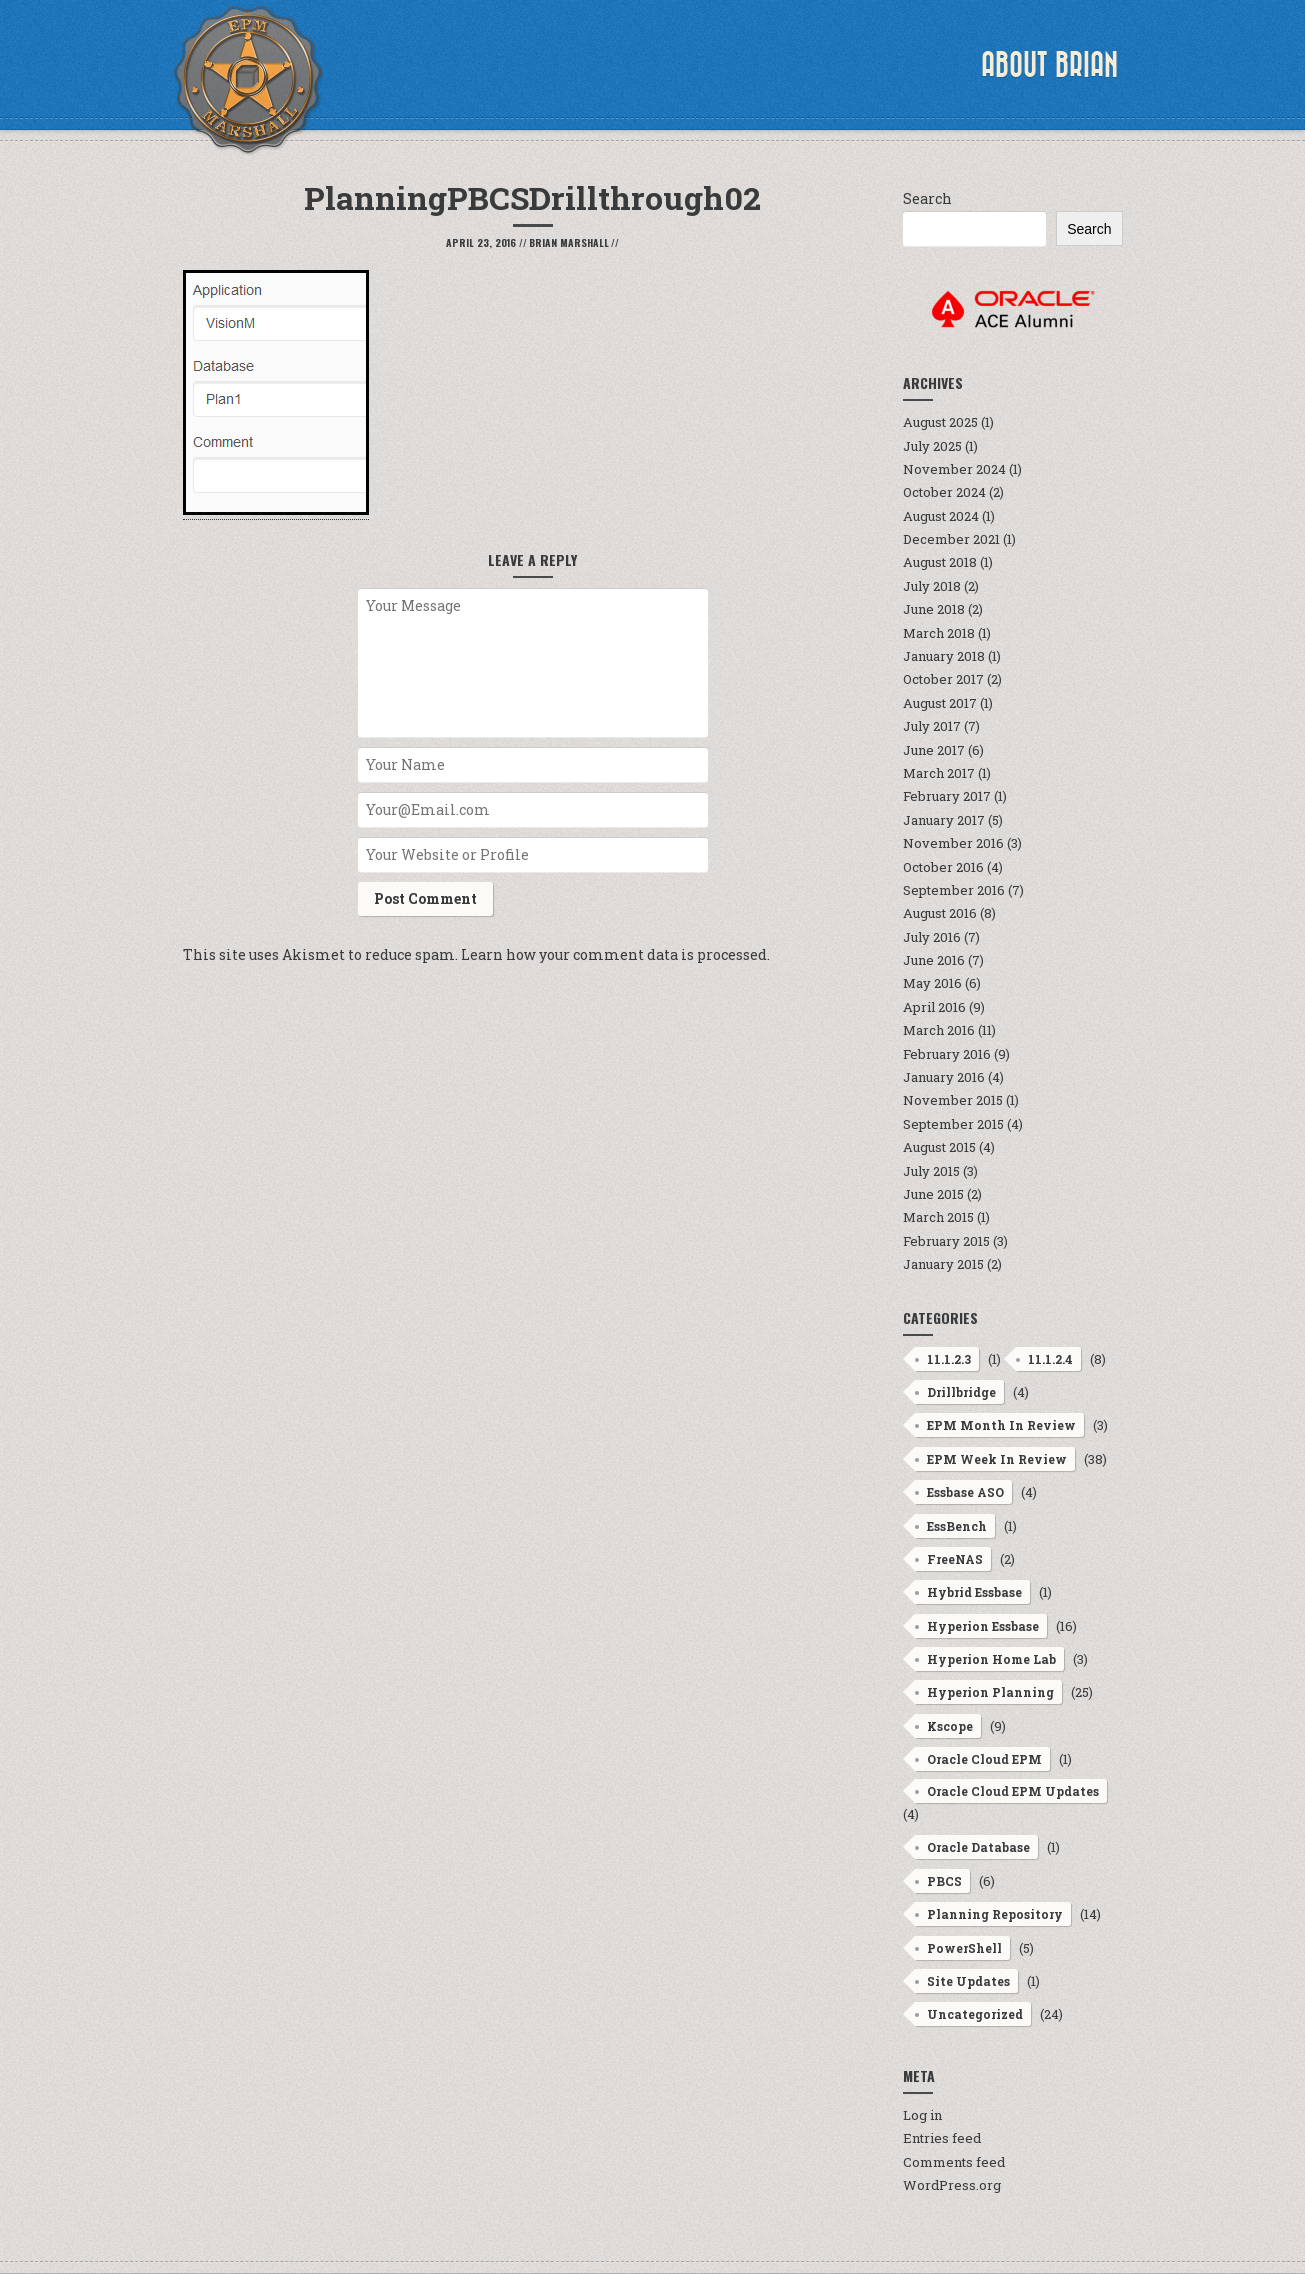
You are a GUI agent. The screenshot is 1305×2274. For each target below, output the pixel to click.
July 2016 (932, 937)
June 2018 (934, 609)
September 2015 (953, 1124)
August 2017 (940, 703)
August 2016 (940, 913)
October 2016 (943, 867)
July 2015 (931, 1171)
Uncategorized (975, 2014)
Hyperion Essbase (983, 1626)
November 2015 (953, 1100)
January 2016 (944, 1077)
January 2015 (943, 1264)
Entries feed (942, 2138)
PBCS (944, 1881)
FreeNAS (955, 1559)
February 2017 (947, 796)
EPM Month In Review (1001, 1425)
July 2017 (932, 726)
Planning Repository (995, 1914)
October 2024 (944, 492)
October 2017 (943, 679)
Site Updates (968, 1981)
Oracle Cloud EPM (984, 1759)
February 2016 (947, 1054)
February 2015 (946, 1241)
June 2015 (933, 1194)
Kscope (950, 1726)
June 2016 (934, 960)
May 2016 (932, 983)
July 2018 (932, 586)
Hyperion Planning (990, 1692)
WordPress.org (952, 2185)
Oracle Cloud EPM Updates (1013, 1791)
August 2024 (941, 516)
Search (927, 198)
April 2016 (934, 1007)
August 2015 (939, 1147)
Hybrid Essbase (974, 1592)
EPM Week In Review (997, 1459)
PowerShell (964, 1948)
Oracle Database (978, 1847)
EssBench (957, 1526)
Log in (922, 2115)
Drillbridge (961, 1392)
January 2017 (944, 820)
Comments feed (954, 2162)
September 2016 (954, 890)
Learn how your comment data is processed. (615, 954)
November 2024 (954, 469)
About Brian (1049, 65)
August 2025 (940, 422)
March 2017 (939, 773)
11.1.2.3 (949, 1359)
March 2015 (938, 1217)
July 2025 (932, 446)
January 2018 (944, 656)
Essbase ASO (965, 1492)
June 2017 (934, 750)
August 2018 (940, 562)
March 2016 (939, 1030)
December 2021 (951, 539)
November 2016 (953, 843)
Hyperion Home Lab (991, 1659)
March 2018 (939, 633)
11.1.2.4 (1050, 1359)
